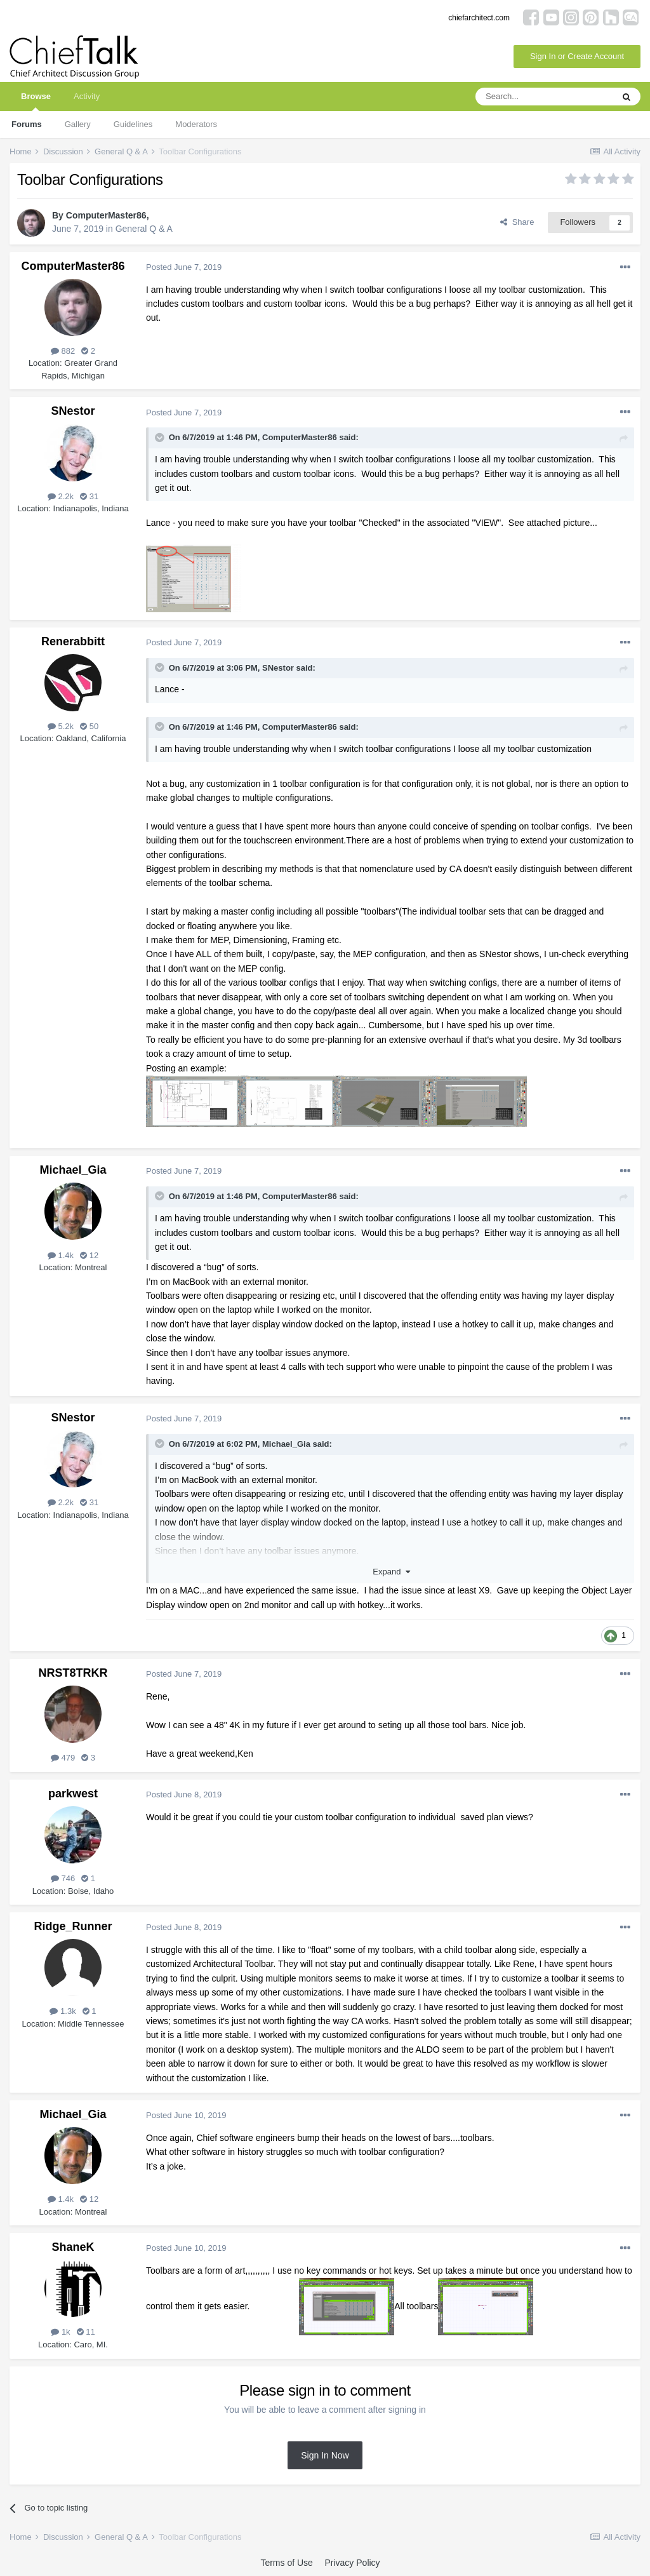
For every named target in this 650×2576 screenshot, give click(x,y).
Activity (87, 96)
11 (86, 2332)
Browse (36, 101)
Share (517, 222)
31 (89, 496)
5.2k (61, 726)
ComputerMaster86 (106, 215)
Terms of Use (286, 2563)
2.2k (61, 496)
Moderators (196, 124)
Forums (26, 124)
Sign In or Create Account (577, 56)
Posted (184, 267)
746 (63, 1878)
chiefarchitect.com (479, 17)
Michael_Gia (72, 1170)
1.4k (61, 1255)
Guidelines (133, 124)
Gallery (78, 124)
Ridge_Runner (73, 1926)
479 (63, 1757)
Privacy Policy (352, 2563)
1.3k (63, 2011)
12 (89, 1255)
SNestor (73, 411)
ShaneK (72, 2247)
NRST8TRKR (72, 1673)
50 (89, 726)
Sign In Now (324, 2455)
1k (60, 2332)
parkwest (73, 1793)
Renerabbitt (73, 641)
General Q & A (144, 229)
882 (63, 351)
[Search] (544, 96)
